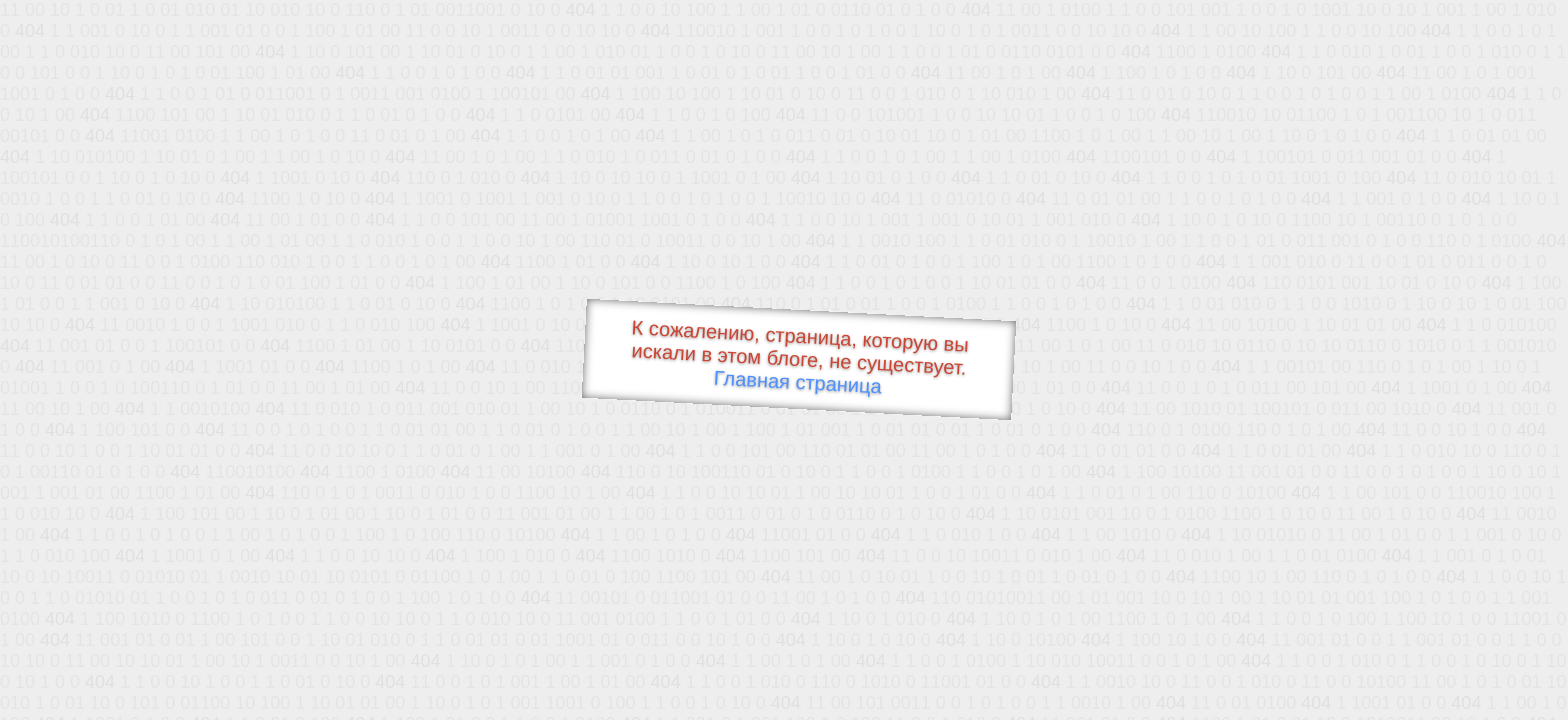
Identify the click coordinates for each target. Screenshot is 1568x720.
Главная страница (797, 382)
